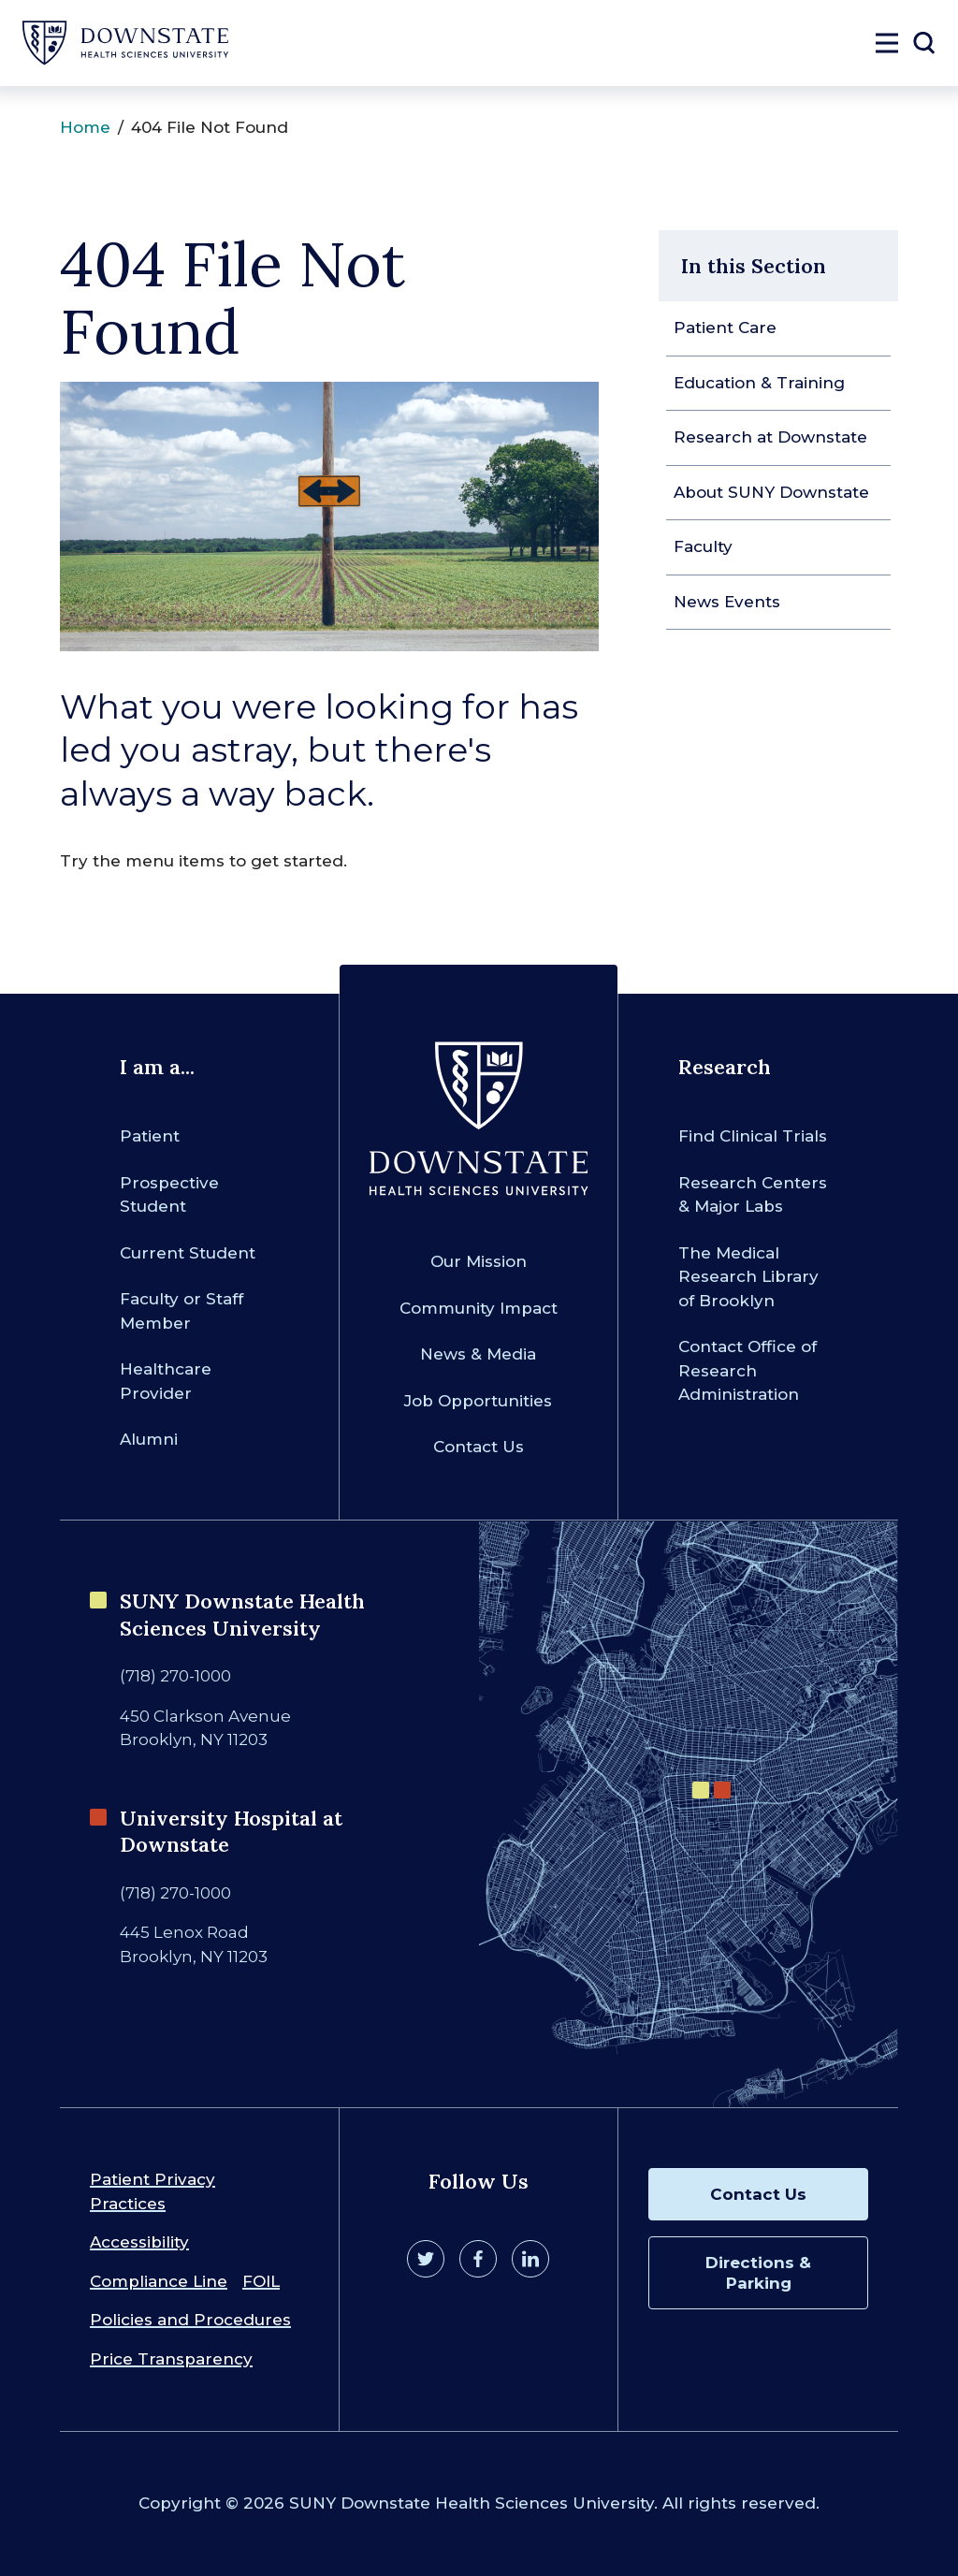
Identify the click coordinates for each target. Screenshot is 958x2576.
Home (85, 127)
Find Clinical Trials (752, 1136)
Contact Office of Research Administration (747, 1370)
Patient (150, 1136)
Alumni (149, 1439)
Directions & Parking (758, 2272)
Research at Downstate (770, 437)
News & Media (478, 1354)
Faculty (703, 546)
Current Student (187, 1253)
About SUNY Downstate (771, 492)
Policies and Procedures (190, 2319)
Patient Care (725, 327)
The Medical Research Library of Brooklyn (748, 1277)
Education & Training (759, 382)
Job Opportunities (478, 1400)
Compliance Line (158, 2281)
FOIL (261, 2281)
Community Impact (478, 1308)
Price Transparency (171, 2359)
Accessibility (139, 2242)
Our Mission (478, 1261)
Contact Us (478, 1446)
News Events (727, 601)
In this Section (753, 266)
